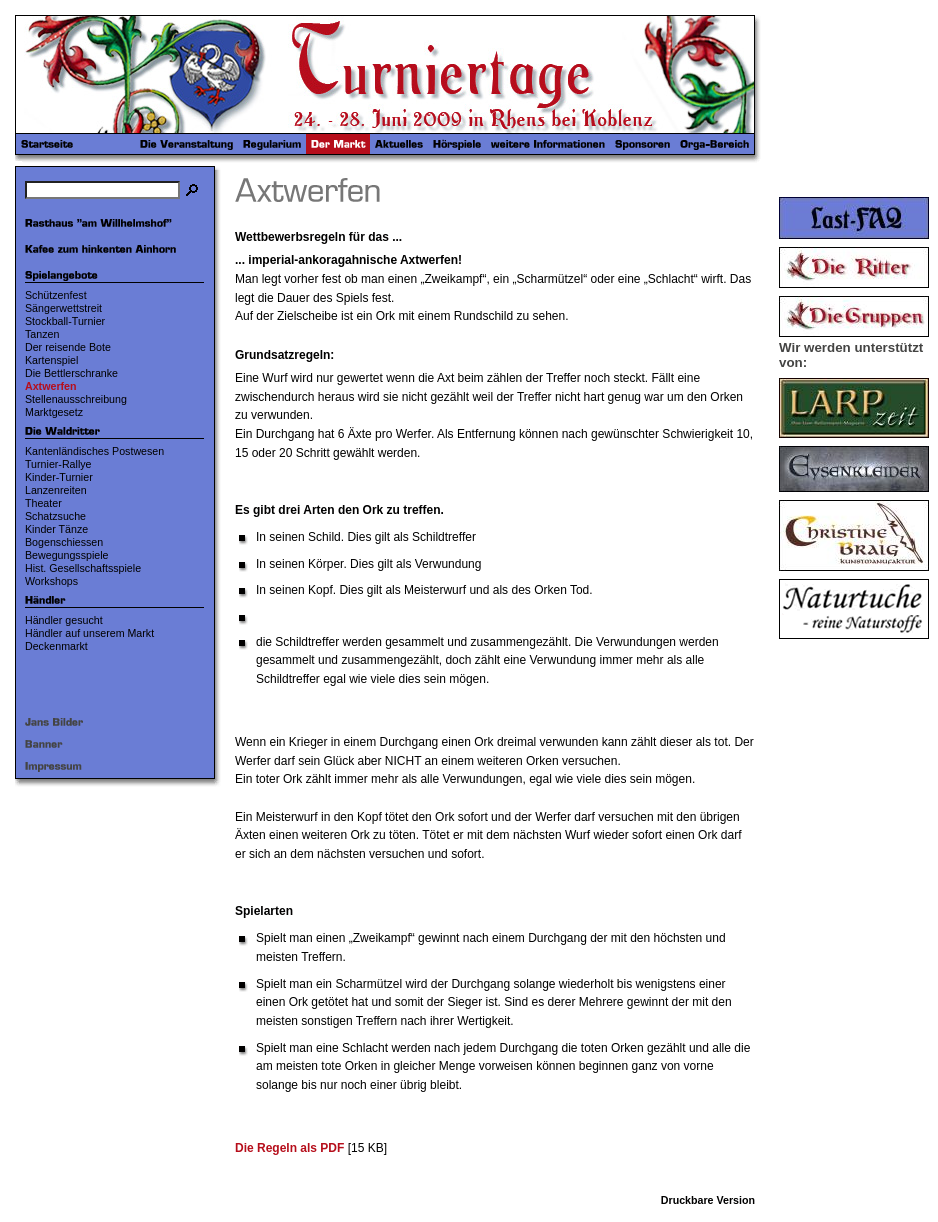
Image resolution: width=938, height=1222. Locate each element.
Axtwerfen (51, 386)
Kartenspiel (51, 360)
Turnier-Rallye (58, 464)
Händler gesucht (64, 620)
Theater (43, 503)
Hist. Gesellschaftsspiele (83, 568)
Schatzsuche (55, 516)
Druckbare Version (708, 1200)
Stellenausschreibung (76, 399)
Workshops (51, 581)
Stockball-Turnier (65, 321)
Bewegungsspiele (67, 555)
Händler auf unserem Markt (89, 633)
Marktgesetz (54, 412)
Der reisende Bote (68, 347)
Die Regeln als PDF (289, 1148)
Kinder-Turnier (59, 477)
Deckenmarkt (56, 646)
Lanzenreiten (56, 490)
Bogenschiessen (64, 542)
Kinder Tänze (56, 529)
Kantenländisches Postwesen (94, 451)
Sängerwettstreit (63, 308)
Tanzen (42, 334)
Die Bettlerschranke (71, 373)
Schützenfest (56, 295)
